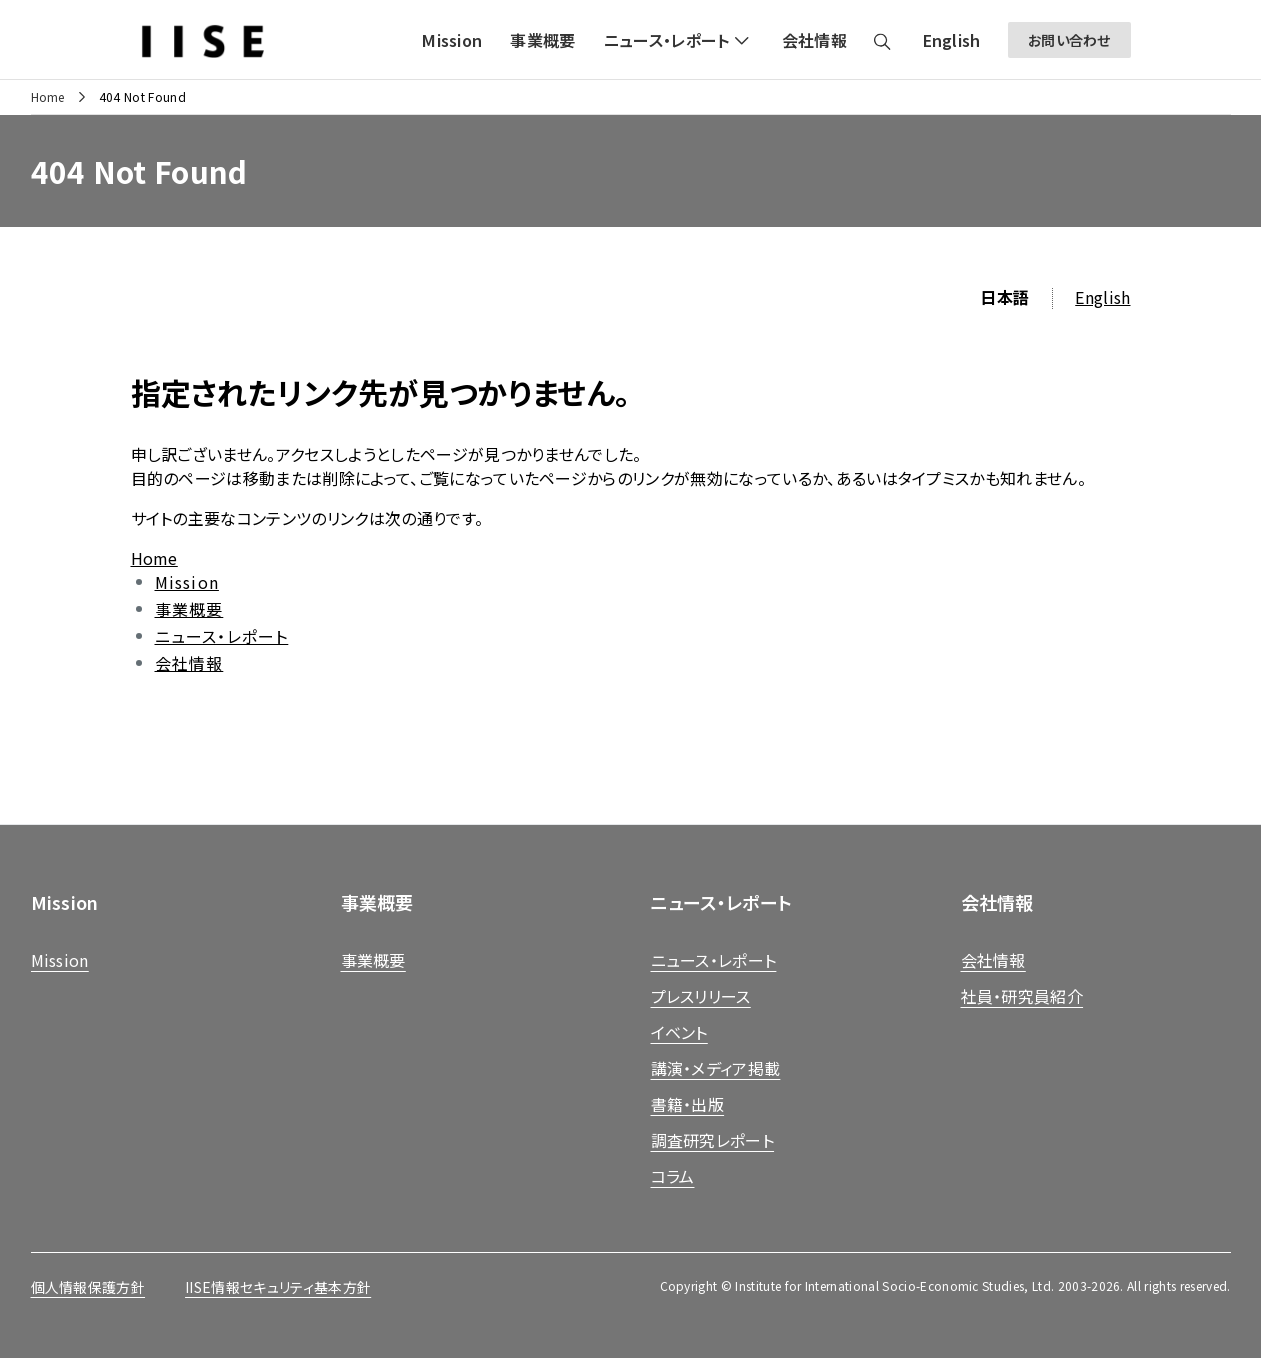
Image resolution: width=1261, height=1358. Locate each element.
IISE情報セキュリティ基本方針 (278, 1287)
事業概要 (189, 609)
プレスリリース (701, 996)
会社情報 (189, 663)
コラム (673, 1176)
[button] (679, 40)
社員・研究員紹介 (1022, 996)
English (1102, 297)
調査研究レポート (713, 1140)
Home (48, 97)
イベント (679, 1032)
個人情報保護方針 (88, 1287)
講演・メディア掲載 (716, 1068)
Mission (187, 582)
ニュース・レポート (222, 636)
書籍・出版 (688, 1104)
